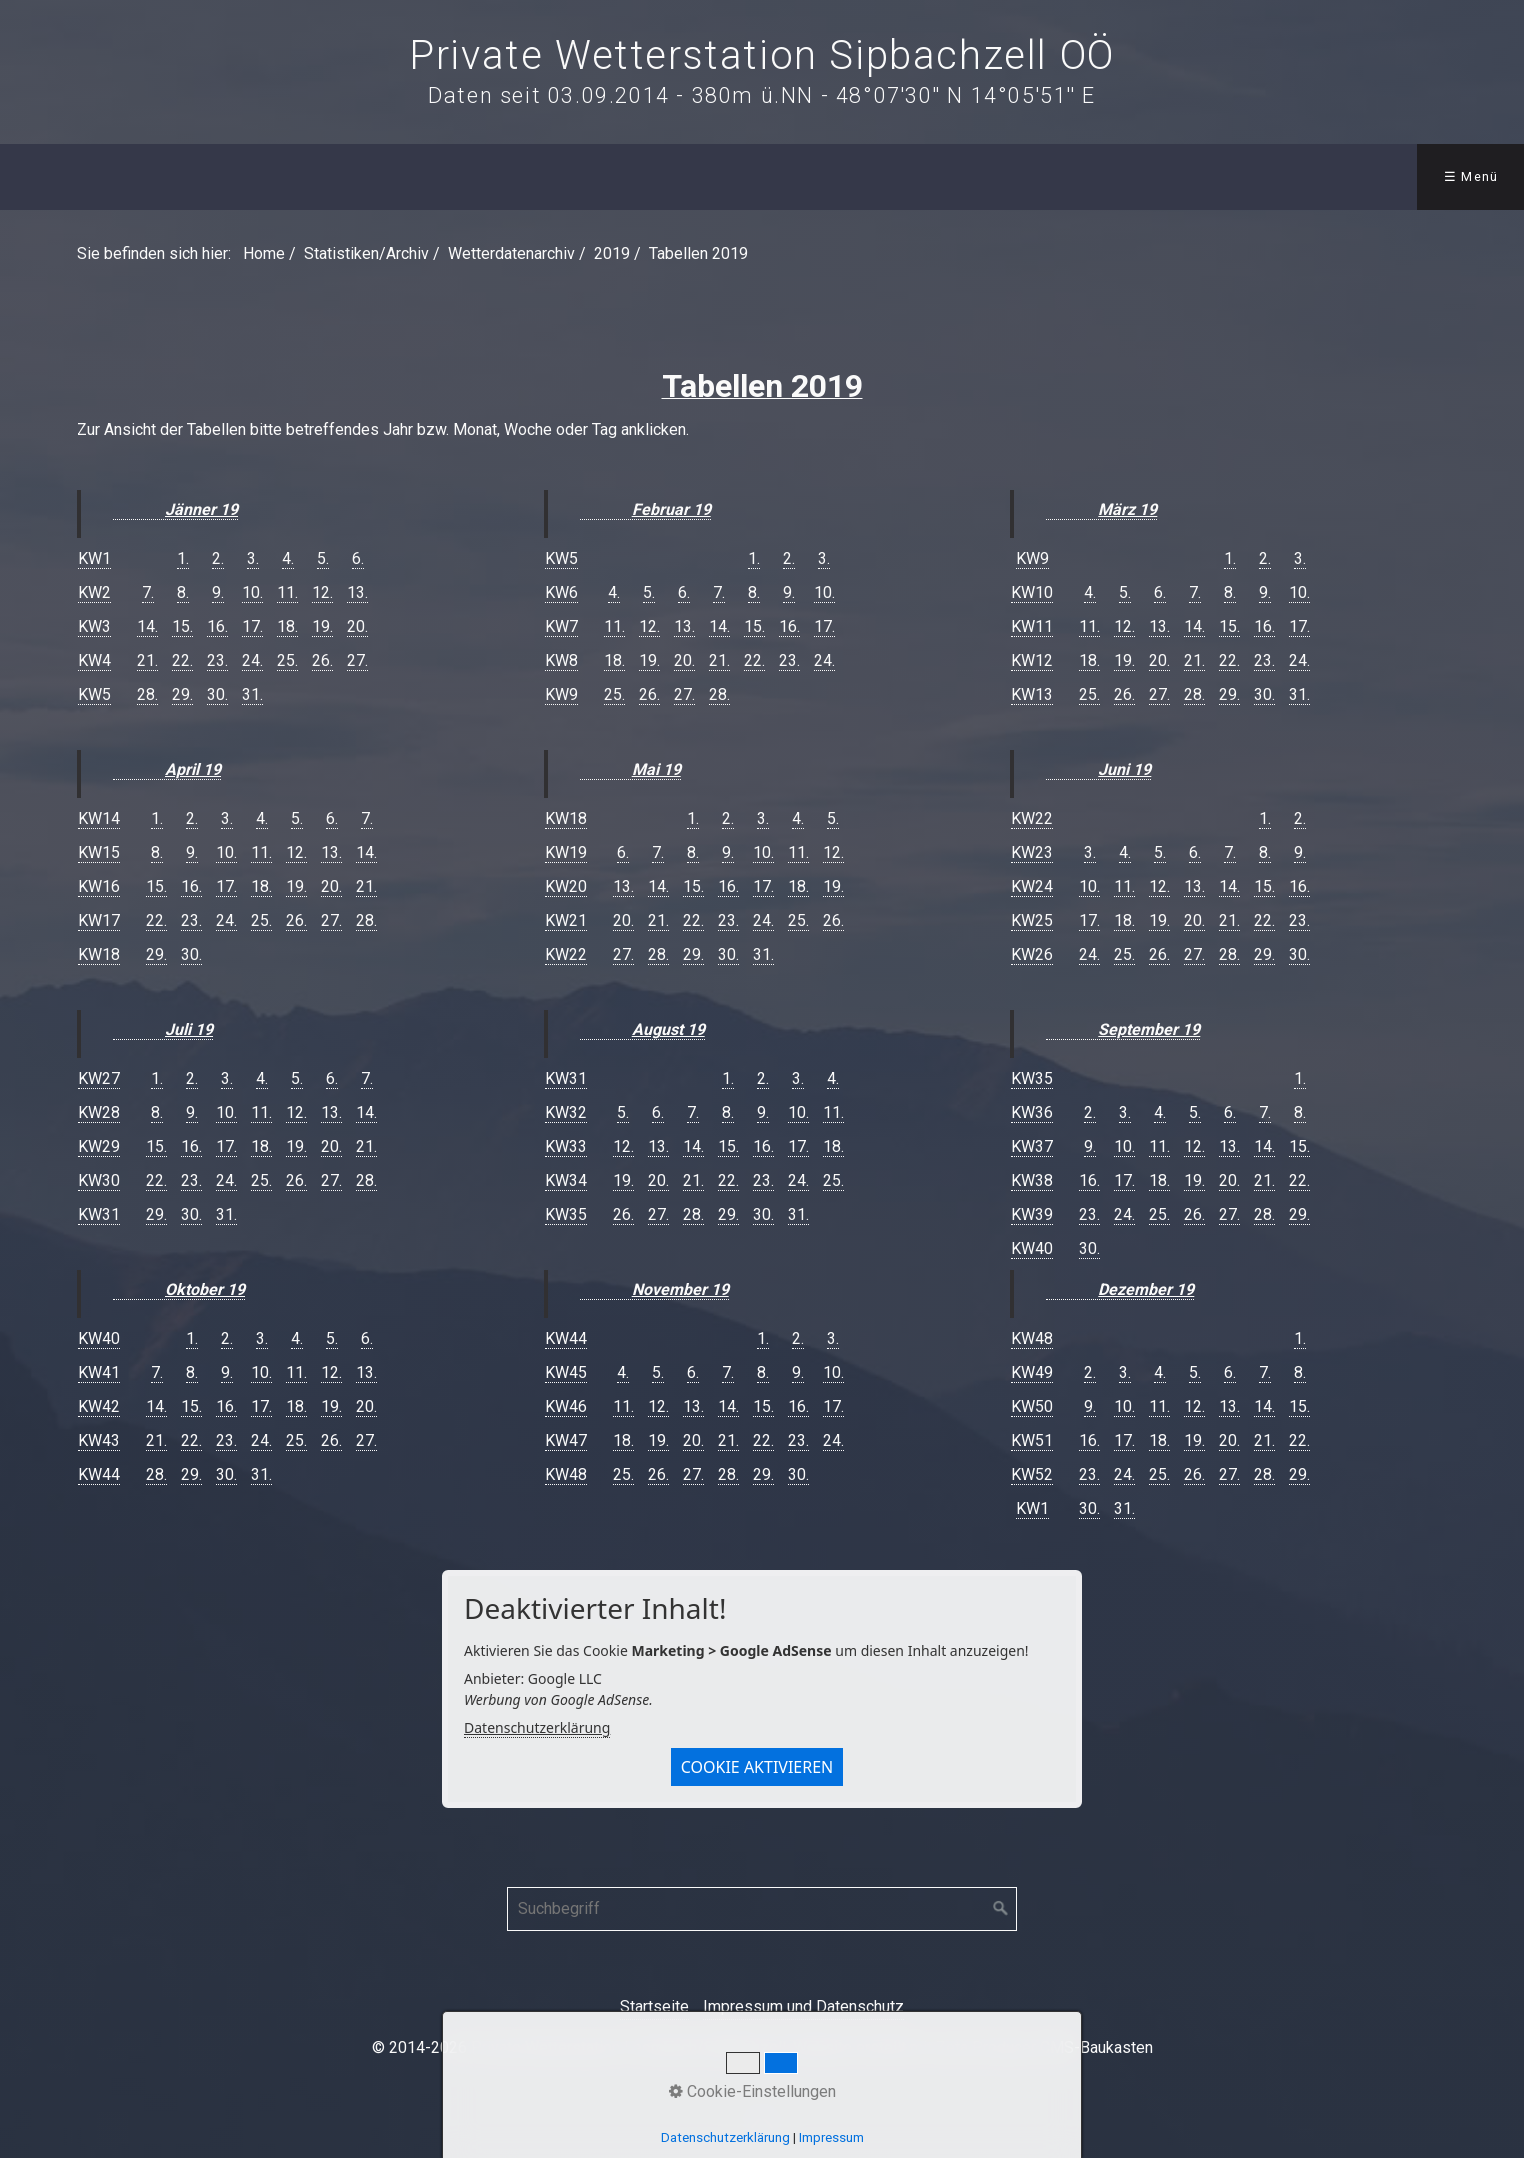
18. (287, 626)
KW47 (566, 1440)
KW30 (99, 1180)
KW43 (99, 1440)
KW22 (566, 954)
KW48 (566, 1474)
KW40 (99, 1338)
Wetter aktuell (169, 176)
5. (323, 558)
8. (183, 592)
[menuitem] (47, 177)
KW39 (1032, 1214)
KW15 (99, 852)
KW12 (1032, 660)
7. (148, 592)
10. (252, 592)
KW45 (566, 1372)
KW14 (99, 818)
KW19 (566, 852)
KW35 (566, 1214)
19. (322, 626)
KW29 (99, 1146)
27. (357, 660)
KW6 (561, 592)
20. (357, 626)
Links (924, 176)
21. (147, 660)
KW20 (566, 886)
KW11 (1032, 626)
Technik (499, 176)
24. (252, 660)
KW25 (1032, 920)
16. (217, 626)
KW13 (1032, 694)
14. (147, 626)
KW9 (561, 694)
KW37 (1032, 1146)
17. (252, 626)
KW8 (561, 660)
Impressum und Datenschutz (803, 2006)
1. (183, 558)
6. (358, 558)
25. (287, 660)
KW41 (99, 1372)
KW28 (99, 1112)
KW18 (99, 954)
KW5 (94, 694)
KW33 (566, 1146)
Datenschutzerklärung (537, 1727)
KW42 (99, 1406)
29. (182, 694)
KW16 (99, 886)
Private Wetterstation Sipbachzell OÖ (762, 55)
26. (322, 660)
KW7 (561, 626)
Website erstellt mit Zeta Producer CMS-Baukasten (973, 2047)
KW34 (566, 1180)
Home (48, 176)
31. (252, 694)
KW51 (1032, 1440)
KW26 (1032, 954)
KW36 (1032, 1112)
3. (253, 558)
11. (287, 592)
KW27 (99, 1078)
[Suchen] (1001, 1909)
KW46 (566, 1406)
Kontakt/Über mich (774, 176)
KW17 (99, 920)
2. (218, 558)
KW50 (1032, 1406)
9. (218, 592)
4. (288, 558)
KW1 (94, 558)
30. (217, 694)
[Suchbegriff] (762, 1909)
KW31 (99, 1214)
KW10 (1032, 592)
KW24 (1032, 886)
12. (322, 592)
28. (147, 694)
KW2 (94, 592)
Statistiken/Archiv (345, 176)
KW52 (1032, 1474)
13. (357, 592)
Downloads (618, 176)
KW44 (99, 1474)
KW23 (1032, 852)
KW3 (94, 626)
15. (182, 626)
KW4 (94, 660)
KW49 (1032, 1372)
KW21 (566, 920)
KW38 (1032, 1180)
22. (182, 660)
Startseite (654, 2006)
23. (217, 660)
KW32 (566, 1112)
